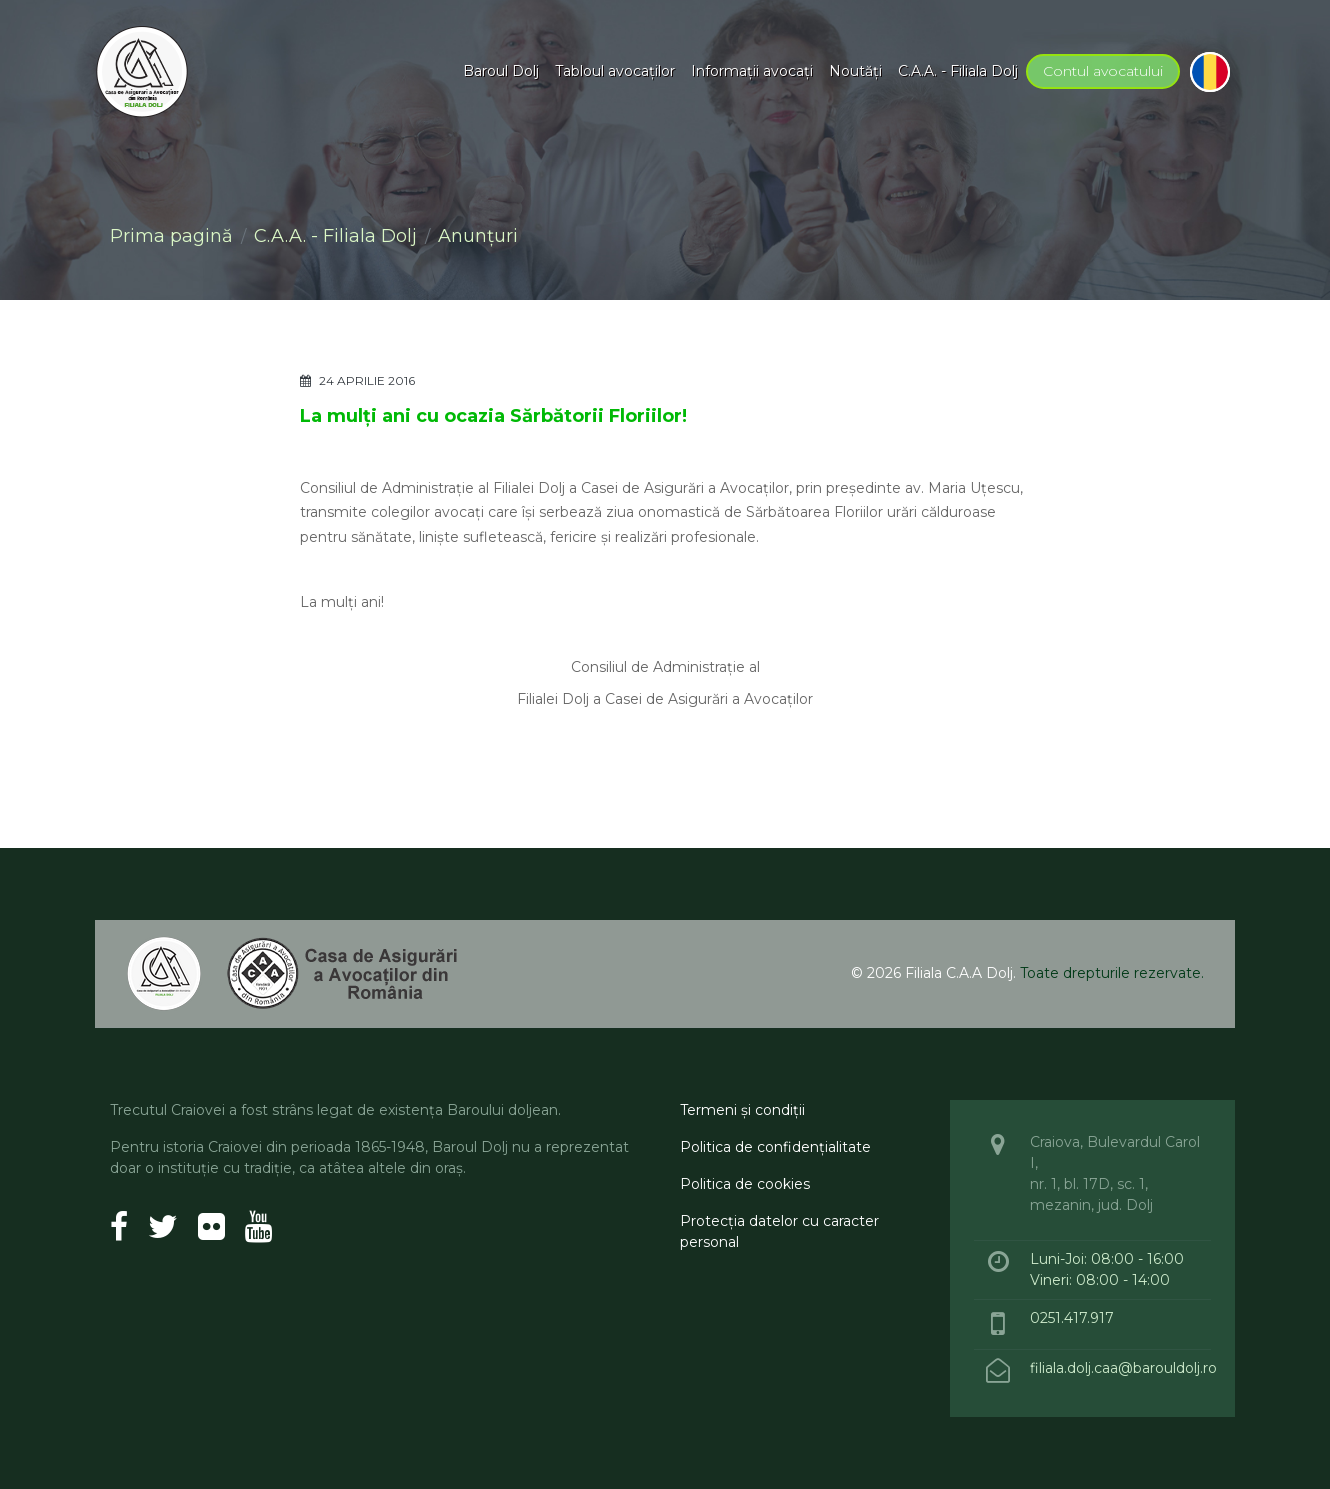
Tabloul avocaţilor (615, 71)
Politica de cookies (745, 1184)
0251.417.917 (1072, 1318)
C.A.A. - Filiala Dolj (958, 71)
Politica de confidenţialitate (775, 1147)
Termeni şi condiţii (742, 1110)
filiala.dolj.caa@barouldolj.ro (1125, 1368)
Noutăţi (855, 71)
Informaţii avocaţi (752, 71)
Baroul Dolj (501, 71)
